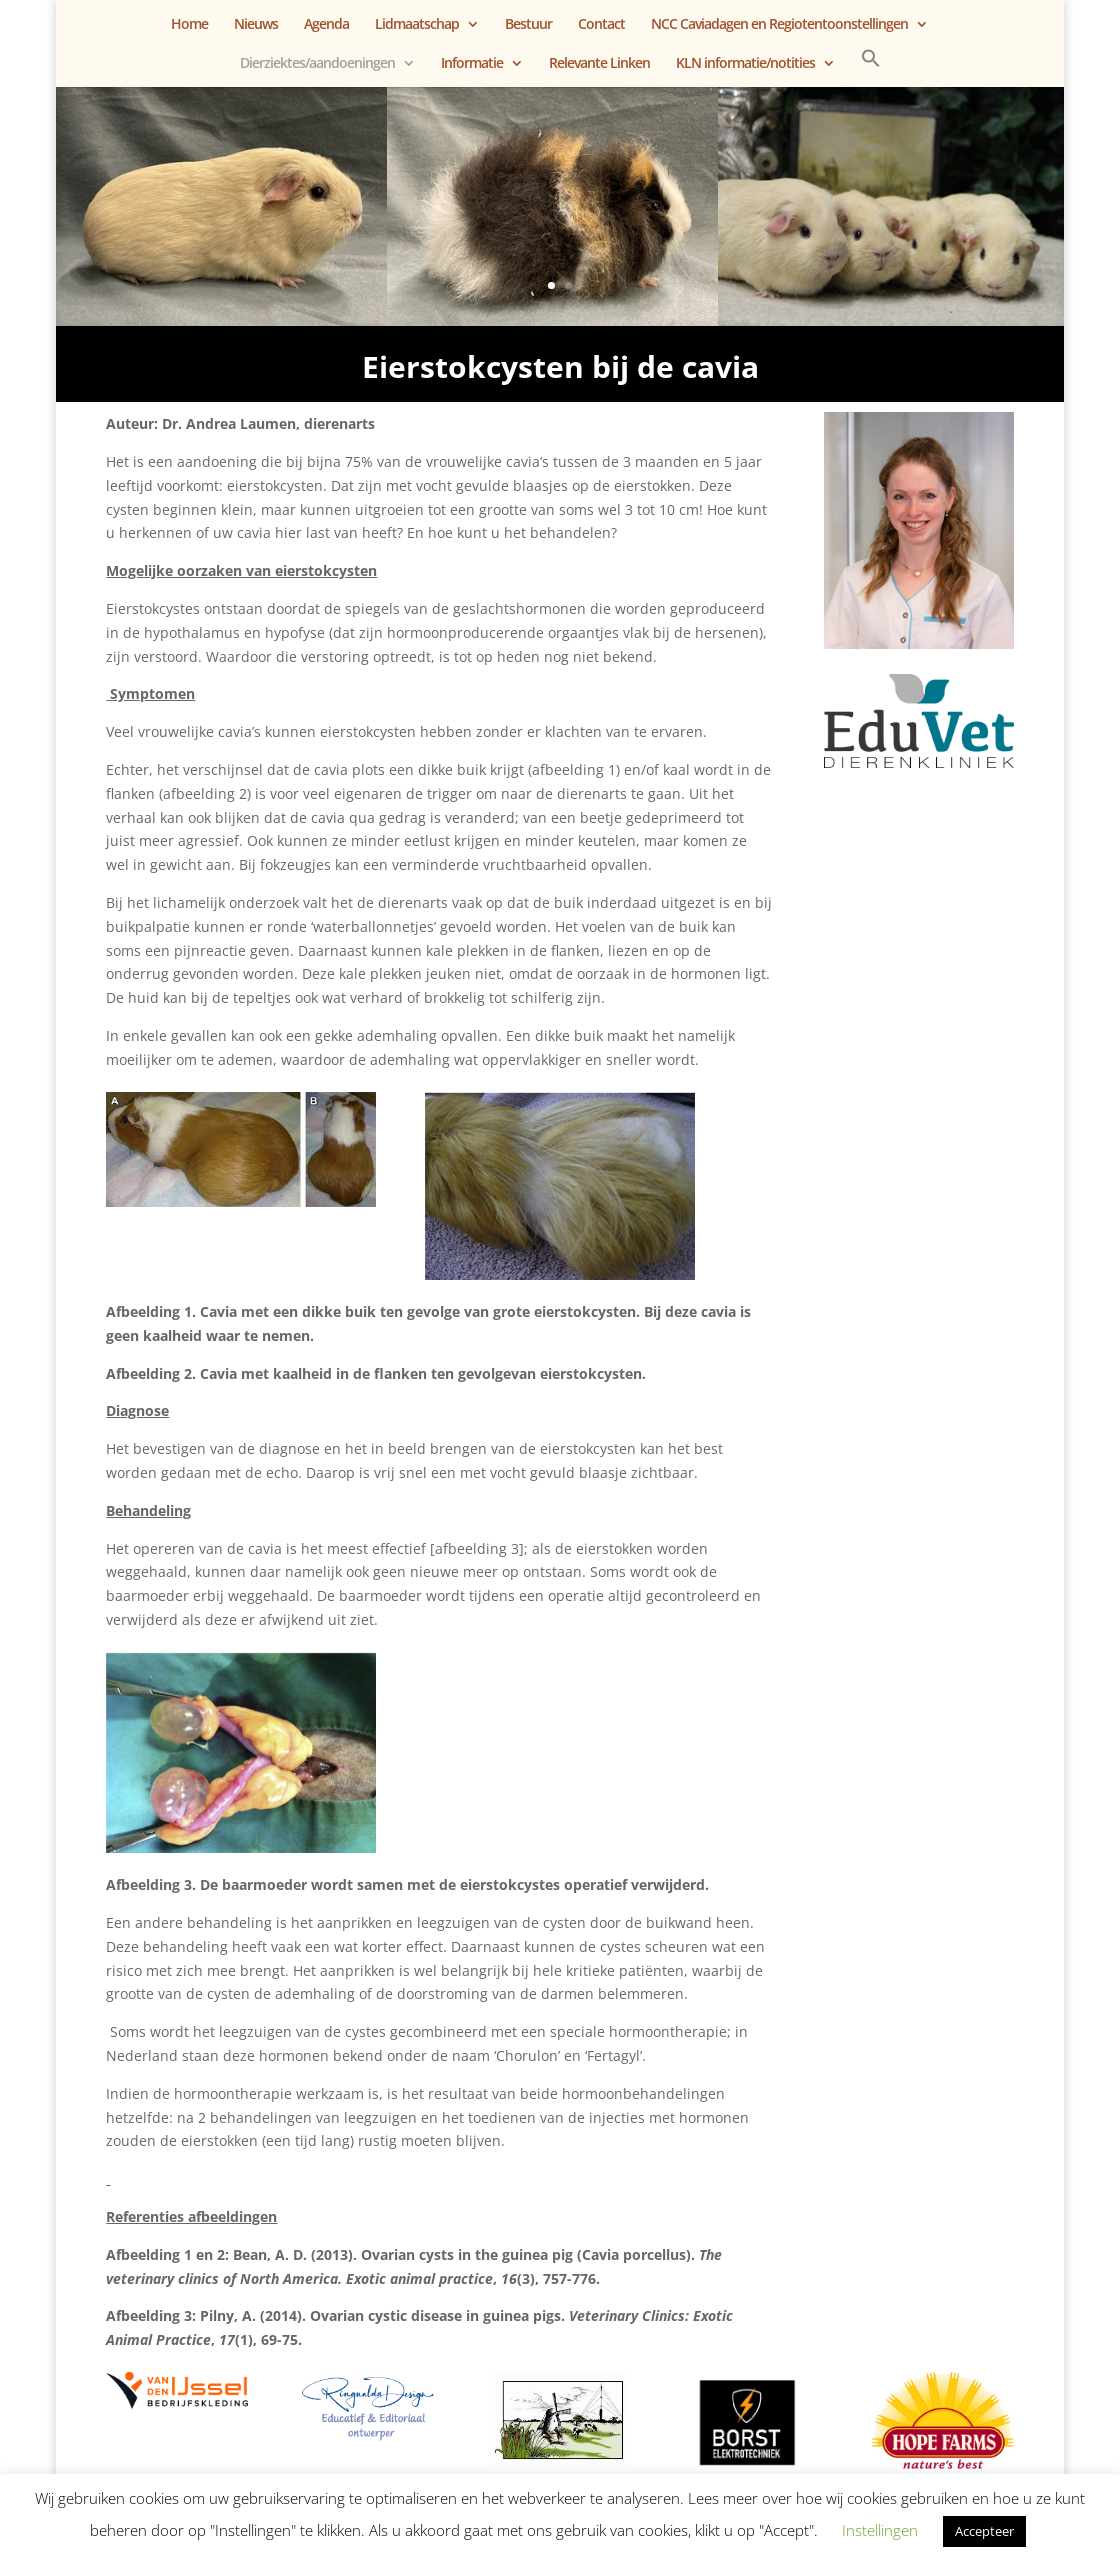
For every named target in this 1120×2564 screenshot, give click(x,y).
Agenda (326, 25)
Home (189, 25)
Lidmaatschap (417, 25)
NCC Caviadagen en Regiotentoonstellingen (779, 25)
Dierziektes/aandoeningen (317, 64)
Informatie (472, 64)
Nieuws (256, 25)
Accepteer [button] (984, 2531)
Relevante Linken (599, 64)
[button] (871, 67)
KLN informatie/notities (745, 64)
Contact (601, 25)
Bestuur (528, 25)
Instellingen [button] (880, 2530)
